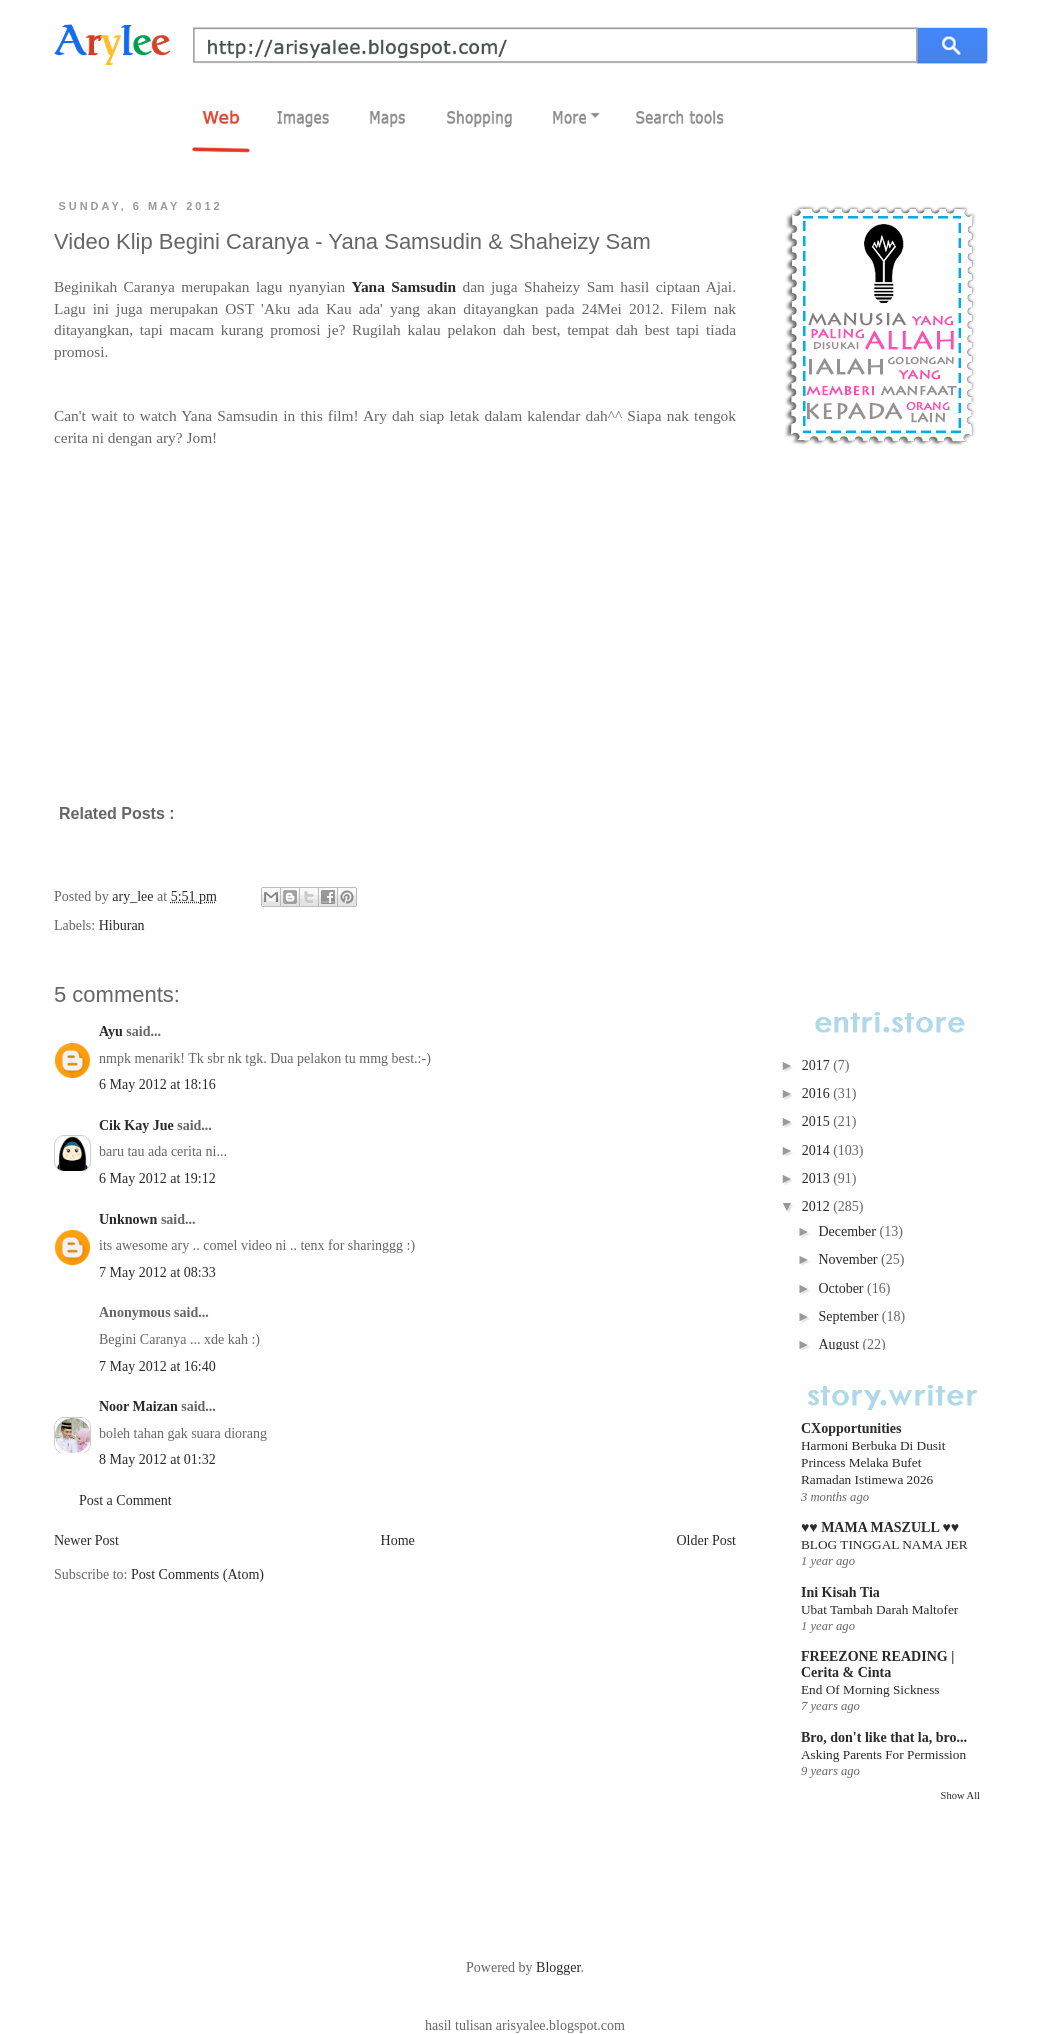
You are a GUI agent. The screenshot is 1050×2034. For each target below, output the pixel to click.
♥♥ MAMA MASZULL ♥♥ (880, 1527)
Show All (960, 1795)
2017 (818, 1065)
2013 (818, 1178)
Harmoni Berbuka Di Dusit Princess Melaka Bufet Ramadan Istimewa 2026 (873, 1463)
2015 (818, 1121)
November (849, 1259)
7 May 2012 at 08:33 (157, 1272)
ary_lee (134, 896)
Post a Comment (125, 1500)
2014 (818, 1150)
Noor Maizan (138, 1406)
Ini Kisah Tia (840, 1592)
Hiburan (122, 925)
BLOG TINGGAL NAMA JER (884, 1544)
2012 (818, 1206)
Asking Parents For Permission (883, 1754)
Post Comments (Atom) (197, 1574)
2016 (818, 1093)
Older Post (707, 1540)
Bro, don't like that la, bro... (884, 1737)
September (849, 1316)
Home (398, 1540)
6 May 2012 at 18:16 (157, 1084)
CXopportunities (851, 1428)
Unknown (128, 1219)
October (842, 1288)
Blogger (558, 1967)
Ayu (111, 1031)
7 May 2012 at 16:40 (157, 1366)
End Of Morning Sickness (870, 1689)
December (848, 1231)
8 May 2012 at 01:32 (157, 1459)
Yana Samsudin (403, 286)
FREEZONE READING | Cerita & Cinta (877, 1664)
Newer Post (86, 1540)
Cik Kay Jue (136, 1125)
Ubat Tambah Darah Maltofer (879, 1609)
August (840, 1344)
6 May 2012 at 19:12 (157, 1178)
